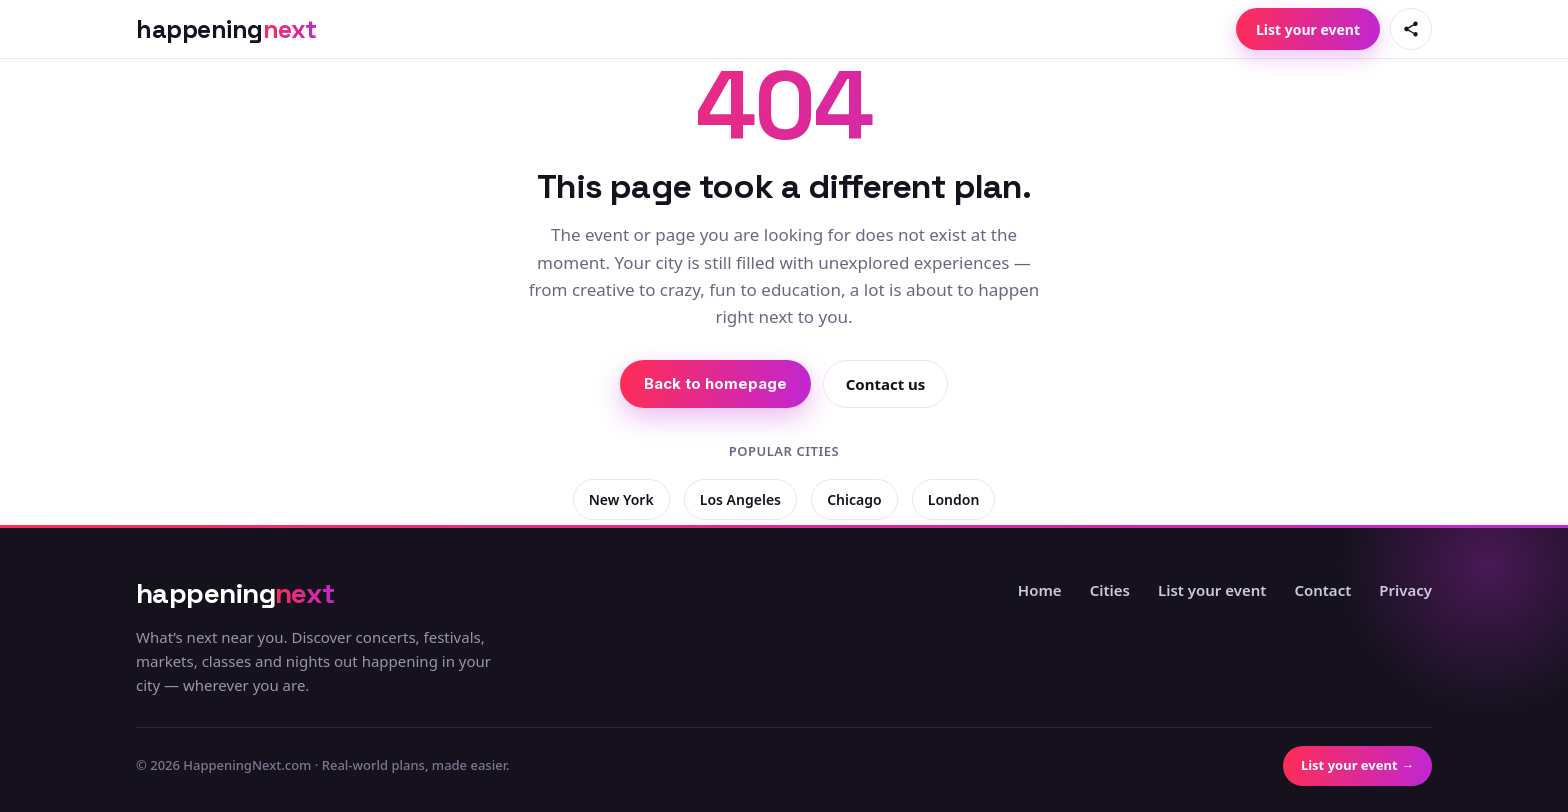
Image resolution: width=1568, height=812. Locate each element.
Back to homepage (715, 383)
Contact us (886, 384)
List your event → (1357, 765)
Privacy (1405, 590)
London (954, 499)
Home (1040, 590)
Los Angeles (740, 499)
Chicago (854, 499)
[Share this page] (1411, 29)
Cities (1110, 590)
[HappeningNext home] (226, 29)
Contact (1322, 590)
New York (621, 499)
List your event (1308, 29)
